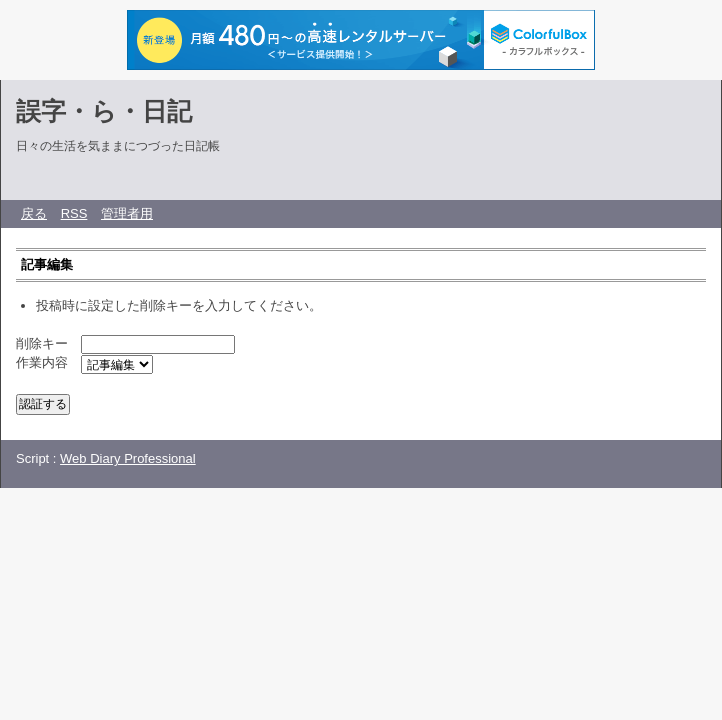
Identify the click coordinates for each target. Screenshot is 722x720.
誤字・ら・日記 (104, 111)
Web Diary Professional (128, 458)
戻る (34, 213)
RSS (74, 213)
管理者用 (127, 213)
